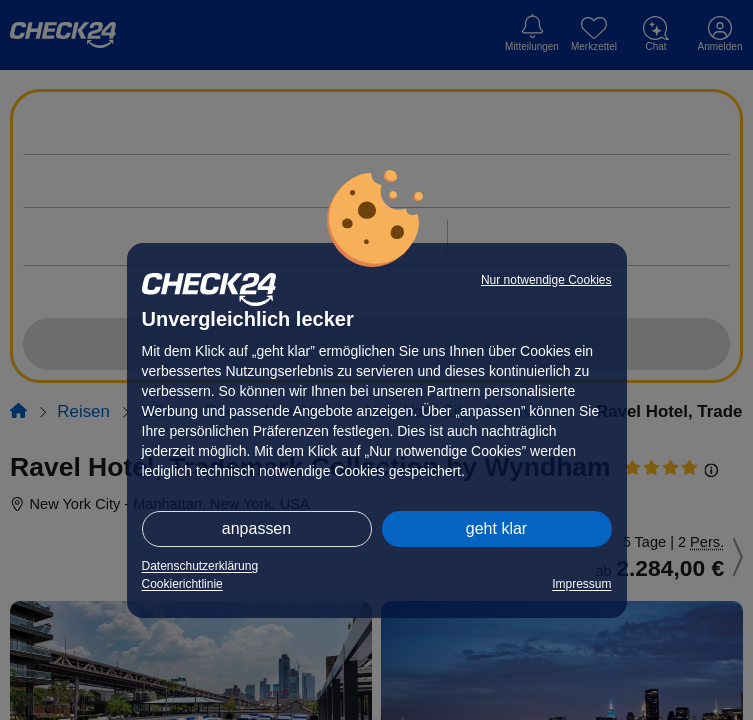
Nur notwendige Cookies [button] (546, 280)
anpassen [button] (256, 528)
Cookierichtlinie (182, 584)
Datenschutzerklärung (200, 566)
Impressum (581, 584)
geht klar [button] (496, 528)
